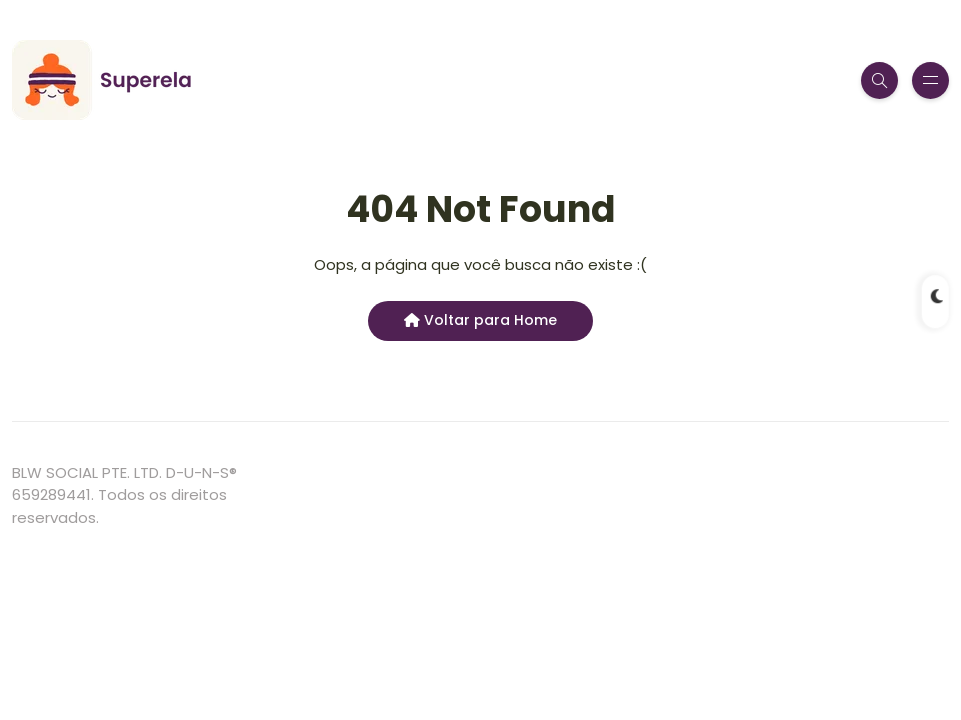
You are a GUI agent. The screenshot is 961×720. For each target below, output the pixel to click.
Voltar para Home (480, 320)
